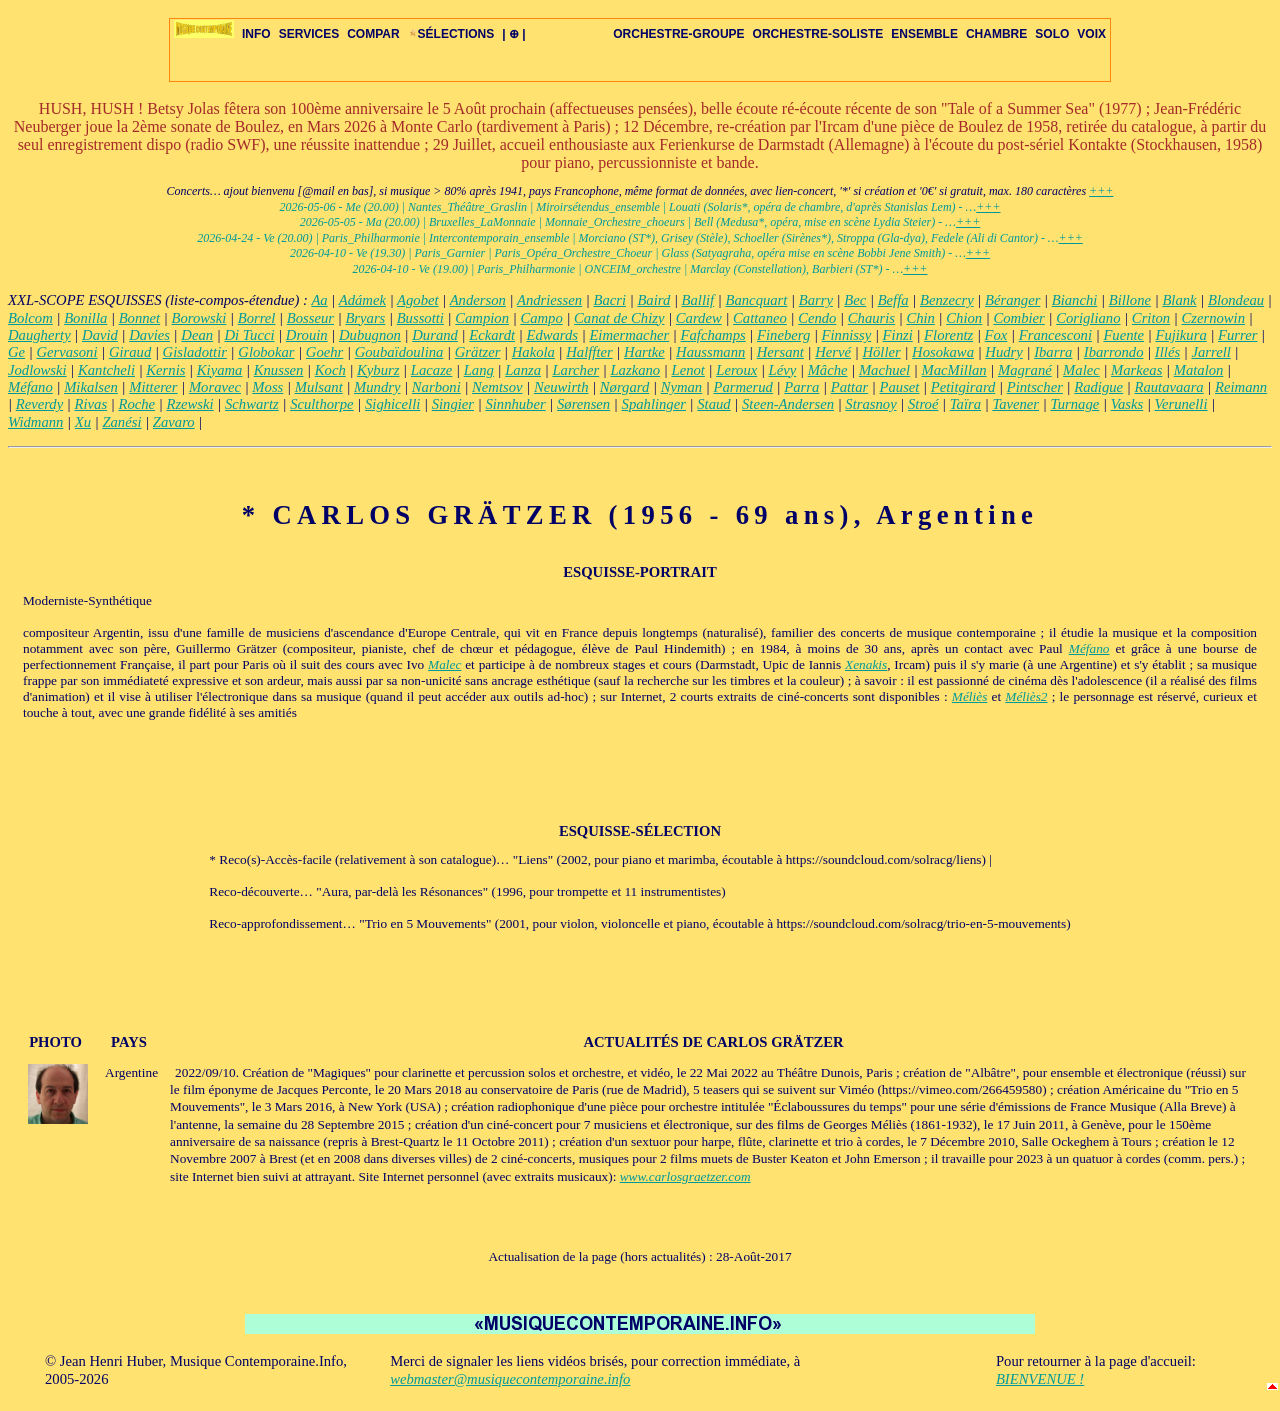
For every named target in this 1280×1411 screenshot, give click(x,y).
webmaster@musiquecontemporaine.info (510, 1379)
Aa (319, 300)
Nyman (682, 387)
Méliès (970, 696)
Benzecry (947, 300)
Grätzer (478, 352)
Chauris (871, 318)
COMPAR (373, 34)
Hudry (1003, 352)
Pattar (849, 387)
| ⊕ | (513, 34)
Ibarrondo (1114, 352)
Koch (330, 370)
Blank (1179, 300)
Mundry (377, 387)
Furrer (1237, 335)
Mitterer (153, 387)
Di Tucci (249, 335)
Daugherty (39, 335)
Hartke (644, 352)
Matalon (1199, 370)
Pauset (900, 387)
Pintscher (1035, 387)
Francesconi (1055, 335)
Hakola (533, 352)
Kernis (165, 370)
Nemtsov (497, 387)
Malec (1081, 370)
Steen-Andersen (788, 404)
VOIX (1091, 34)
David (100, 335)
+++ (1101, 191)
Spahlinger (654, 404)
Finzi (898, 335)
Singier (453, 404)
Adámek (362, 300)
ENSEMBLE (924, 34)
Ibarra (1053, 352)
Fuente (1123, 335)
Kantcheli (106, 370)
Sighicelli (392, 404)
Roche (136, 404)
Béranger (1012, 300)
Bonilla (85, 318)
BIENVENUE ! (1040, 1379)
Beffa (893, 300)
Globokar (266, 352)
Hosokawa (943, 352)
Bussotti (420, 318)
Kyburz (378, 370)
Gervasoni (66, 352)
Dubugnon (370, 335)
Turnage (1074, 404)
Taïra (965, 404)
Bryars (365, 318)
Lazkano (635, 370)
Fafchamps (713, 335)
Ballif (698, 300)
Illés (1167, 352)
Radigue (1098, 387)
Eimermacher (629, 335)
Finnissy (847, 335)
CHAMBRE (996, 34)
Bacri (609, 300)
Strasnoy (870, 404)
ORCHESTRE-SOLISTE (818, 34)
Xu (83, 422)
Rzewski (189, 404)
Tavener (1015, 404)
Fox (996, 335)
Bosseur (310, 318)
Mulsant (319, 387)
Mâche (828, 370)
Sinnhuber (515, 404)
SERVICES (309, 34)
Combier (1019, 318)
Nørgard (624, 387)
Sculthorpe (322, 404)
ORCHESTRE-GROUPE (678, 34)
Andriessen (549, 300)
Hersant (780, 352)
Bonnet (140, 318)
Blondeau (1236, 300)
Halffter (589, 352)
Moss (267, 387)
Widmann (35, 422)
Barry (816, 300)
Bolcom (30, 318)
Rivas (91, 404)
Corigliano (1088, 318)
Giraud (130, 352)
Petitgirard (963, 387)
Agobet (418, 300)
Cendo (817, 318)
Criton (1151, 318)
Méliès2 (1026, 696)
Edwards (552, 335)
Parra (801, 387)
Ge (16, 352)
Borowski (199, 318)
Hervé (833, 352)
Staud (713, 404)
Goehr (324, 352)
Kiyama (220, 370)
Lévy (783, 370)
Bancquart (757, 300)
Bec (855, 300)
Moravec (215, 387)
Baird (653, 300)
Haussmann (710, 352)
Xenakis (866, 664)
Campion (482, 318)
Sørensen (583, 404)
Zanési (121, 422)
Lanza (523, 370)
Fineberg (783, 335)
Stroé (923, 404)
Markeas (1136, 370)
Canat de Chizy (619, 318)
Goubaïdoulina (399, 352)
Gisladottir (195, 352)
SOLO (1052, 34)
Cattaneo (760, 318)
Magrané (1025, 370)
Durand (435, 335)
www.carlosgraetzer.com (685, 1176)
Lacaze (432, 370)
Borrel (257, 318)
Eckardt (492, 335)
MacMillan (954, 370)
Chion (964, 318)
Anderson (478, 300)
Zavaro (174, 422)
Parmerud (743, 387)
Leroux (736, 370)
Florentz (948, 335)
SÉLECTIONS (451, 34)
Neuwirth (561, 387)
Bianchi (1075, 300)
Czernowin (1214, 318)
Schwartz (252, 404)
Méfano (30, 387)
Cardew (699, 318)
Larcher (575, 370)
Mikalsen (91, 387)
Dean (197, 335)
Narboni (436, 387)
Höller (881, 352)
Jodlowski (37, 370)
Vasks (1127, 404)
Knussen (279, 370)
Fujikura (1180, 335)
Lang (479, 370)
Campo (541, 318)
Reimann (1241, 387)
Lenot (688, 370)
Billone (1130, 300)
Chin (920, 318)
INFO (256, 34)
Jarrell (1210, 352)
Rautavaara (1168, 387)
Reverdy (39, 404)
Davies (149, 335)
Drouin (307, 335)
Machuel (884, 370)
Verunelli (1181, 404)
